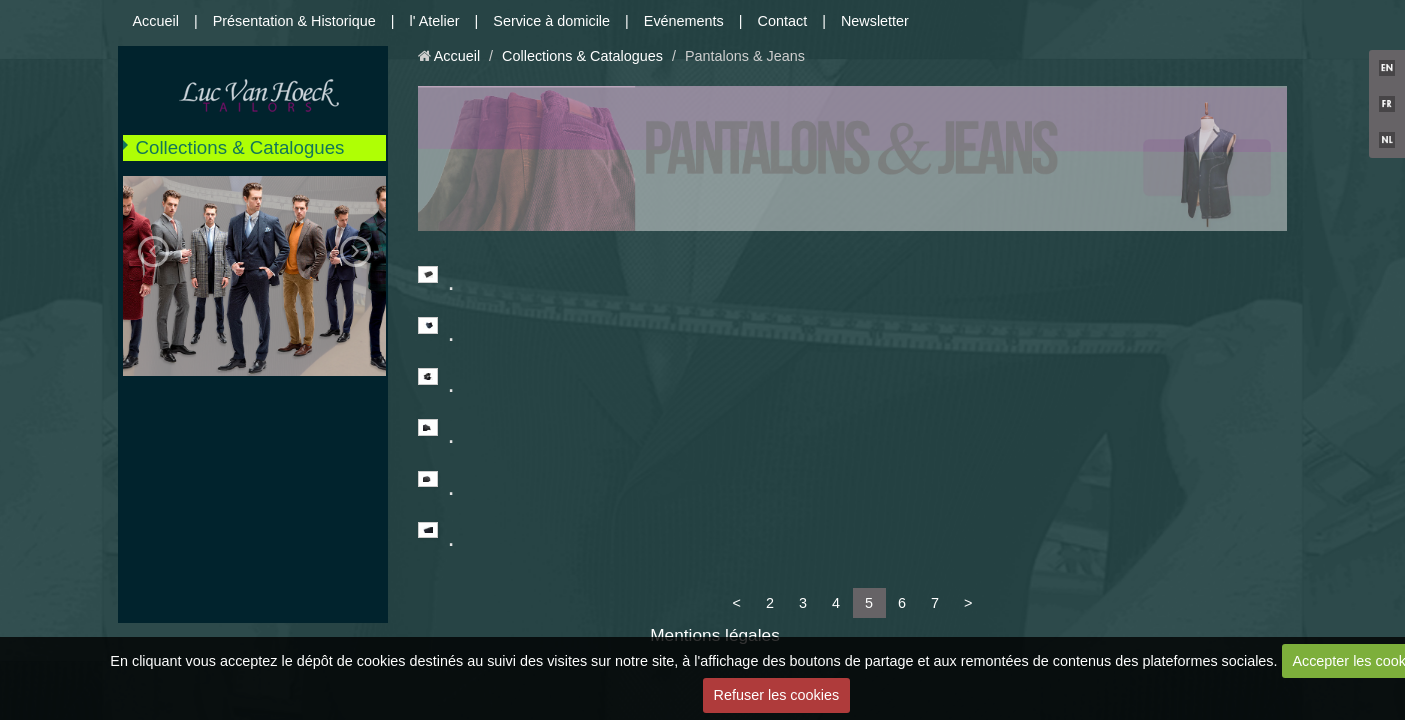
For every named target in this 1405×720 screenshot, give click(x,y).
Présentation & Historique (294, 21)
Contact (783, 21)
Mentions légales (715, 635)
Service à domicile (551, 21)
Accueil (156, 21)
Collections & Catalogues (240, 147)
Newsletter (875, 21)
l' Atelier (435, 21)
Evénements (684, 21)
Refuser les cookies (777, 695)
